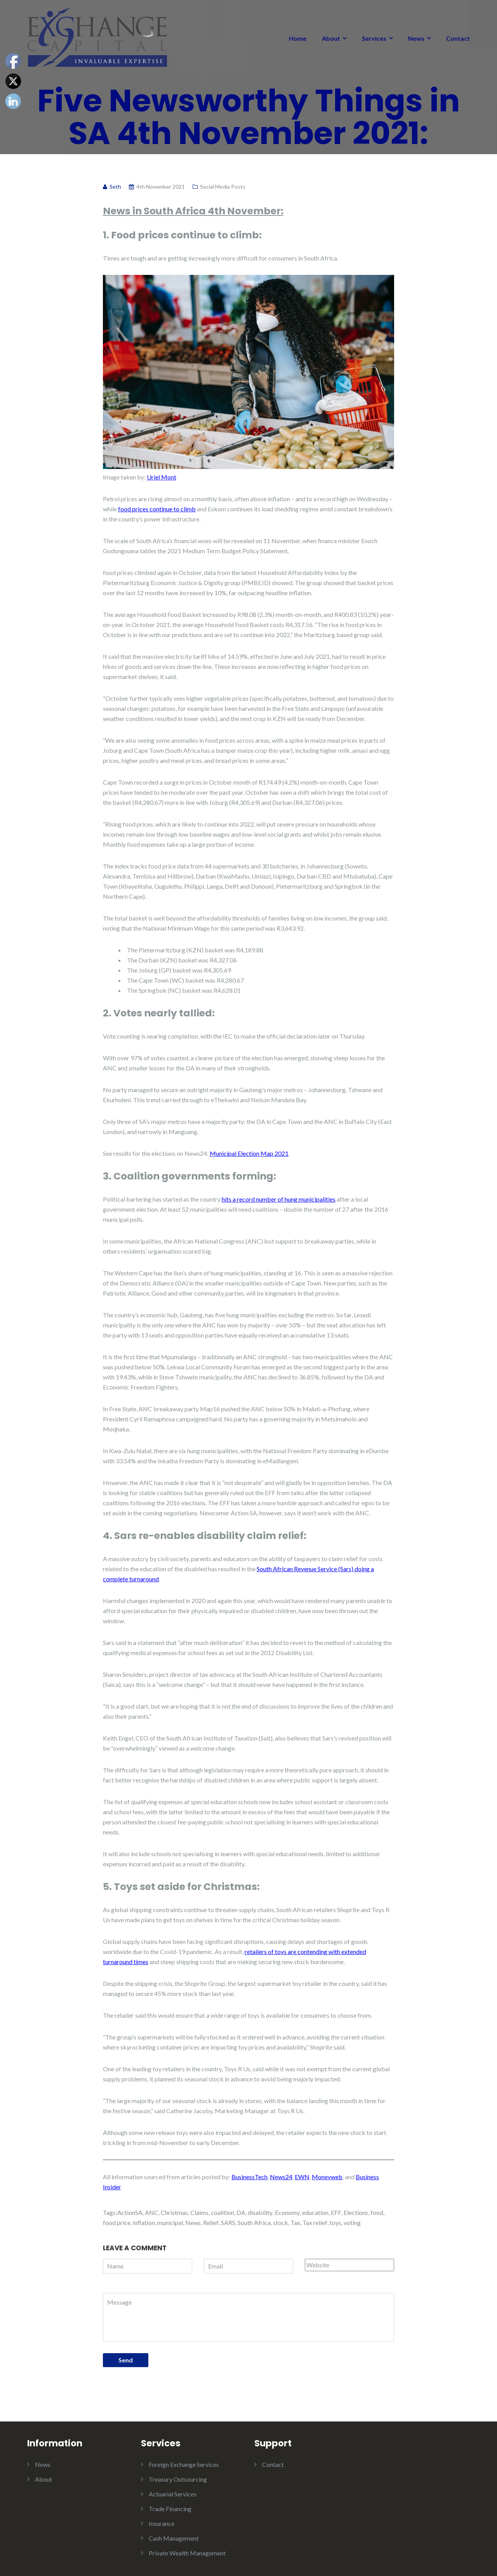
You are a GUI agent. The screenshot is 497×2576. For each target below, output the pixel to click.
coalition (222, 2212)
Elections (356, 2212)
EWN (302, 2176)
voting (352, 2222)
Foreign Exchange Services (184, 2464)
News (416, 38)
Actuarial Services (172, 2494)
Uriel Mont (161, 477)
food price (116, 2222)
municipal (170, 2222)
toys (335, 2222)
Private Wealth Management (187, 2553)
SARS (228, 2222)
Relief (211, 2222)
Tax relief (314, 2222)
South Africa (254, 2222)
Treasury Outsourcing (178, 2479)
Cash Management (174, 2538)
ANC (151, 2212)
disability (260, 2212)
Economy (287, 2212)
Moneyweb (327, 2176)
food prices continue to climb (157, 508)
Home (297, 38)
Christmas (174, 2212)
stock (280, 2222)
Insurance (161, 2523)
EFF (336, 2212)
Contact (458, 38)
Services (374, 38)
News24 (281, 2176)
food (376, 2212)
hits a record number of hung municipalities (278, 1199)
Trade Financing (170, 2508)
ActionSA (129, 2212)
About (331, 38)
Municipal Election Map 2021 (249, 1153)
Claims (199, 2212)
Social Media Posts (222, 186)
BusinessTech (249, 2176)
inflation (144, 2222)
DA (240, 2212)
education (315, 2212)
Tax (295, 2222)
